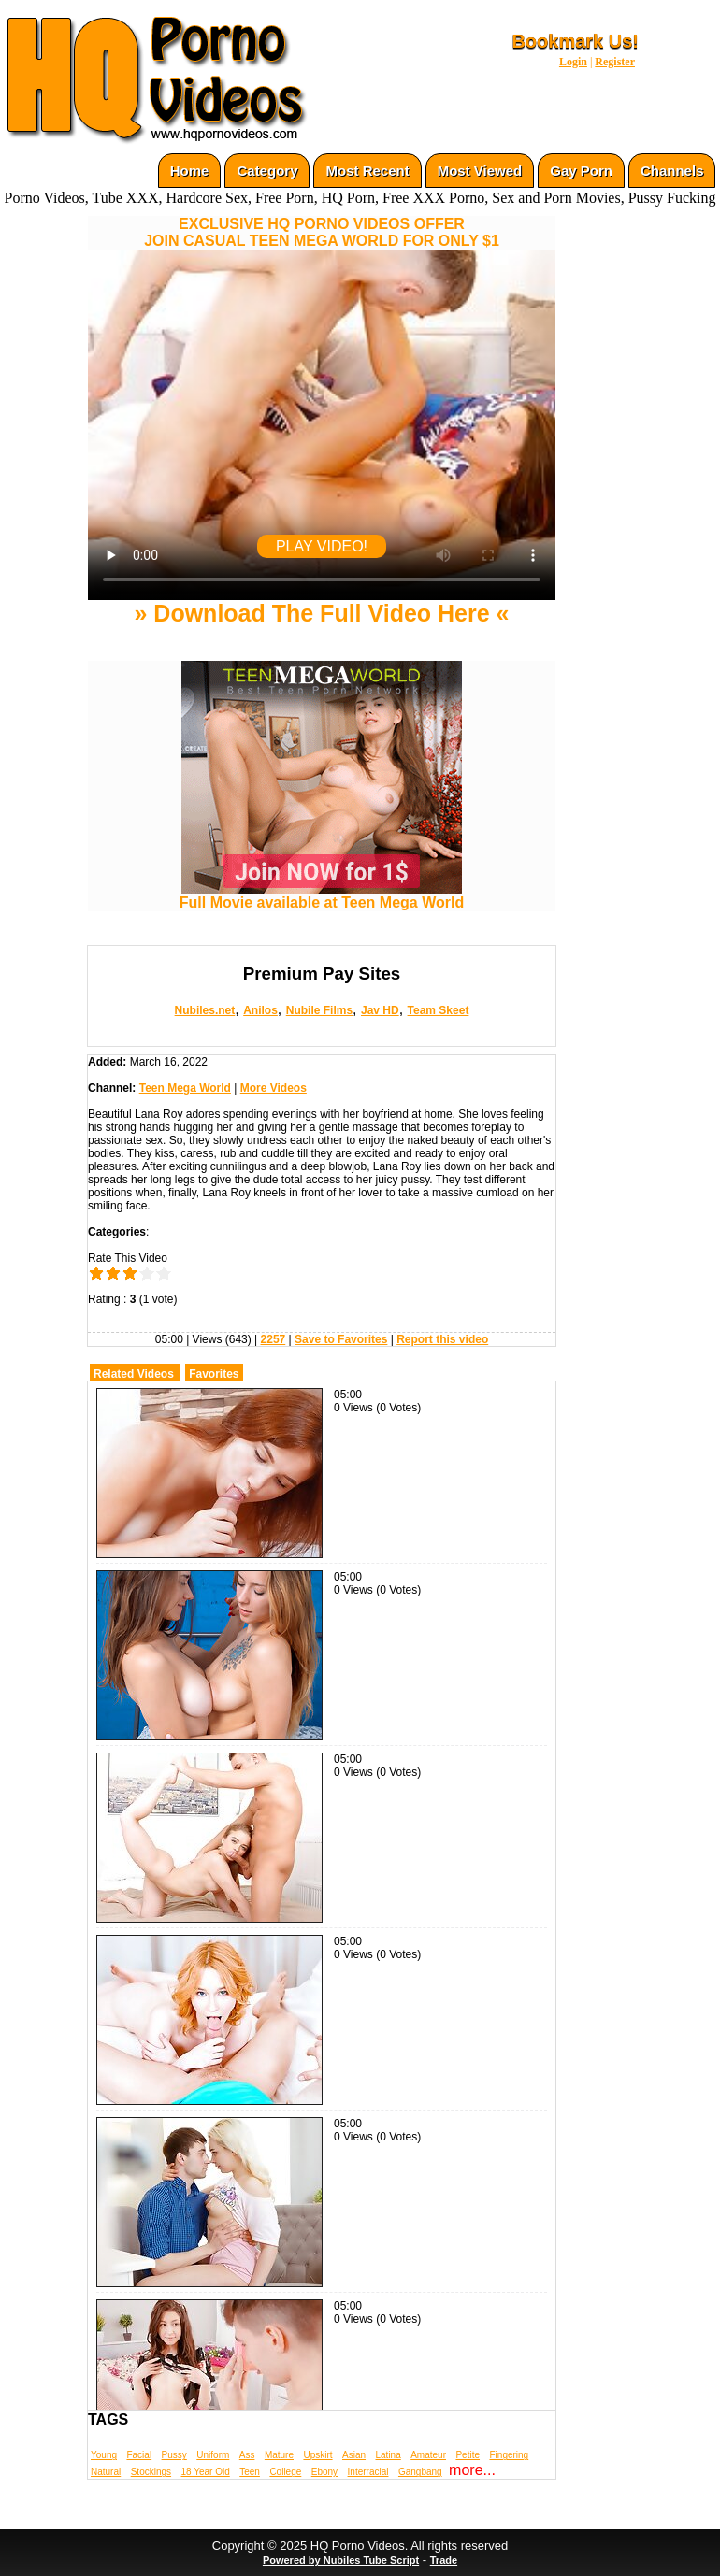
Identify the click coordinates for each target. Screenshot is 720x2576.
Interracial (368, 2472)
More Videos (273, 1088)
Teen (249, 2472)
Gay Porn (581, 171)
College (285, 2472)
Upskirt (317, 2455)
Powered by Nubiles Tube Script (341, 2560)
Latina (388, 2455)
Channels (672, 171)
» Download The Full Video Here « (321, 613)
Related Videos (134, 1374)
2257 (273, 1339)
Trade (443, 2560)
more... (472, 2470)
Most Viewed (480, 171)
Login (573, 61)
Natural (106, 2472)
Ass (247, 2455)
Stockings (151, 2472)
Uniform (212, 2455)
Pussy (174, 2455)
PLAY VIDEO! (321, 546)
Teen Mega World (185, 1088)
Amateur (428, 2455)
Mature (279, 2455)
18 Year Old (205, 2472)
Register (615, 61)
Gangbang (420, 2472)
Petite (467, 2455)
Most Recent (367, 171)
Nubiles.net (205, 1010)
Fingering (508, 2455)
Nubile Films (319, 1010)
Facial (138, 2455)
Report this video (442, 1339)
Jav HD (380, 1010)
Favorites (213, 1374)
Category (267, 171)
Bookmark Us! (575, 41)
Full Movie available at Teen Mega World (322, 895)
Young (104, 2455)
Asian (354, 2455)
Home (189, 171)
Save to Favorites (341, 1339)
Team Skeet (438, 1010)
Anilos (260, 1010)
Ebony (324, 2472)
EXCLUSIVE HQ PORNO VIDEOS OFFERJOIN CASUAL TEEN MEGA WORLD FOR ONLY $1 (321, 232)
